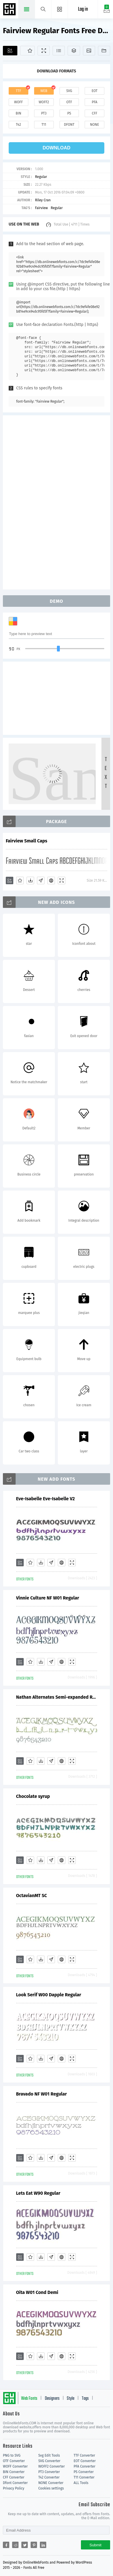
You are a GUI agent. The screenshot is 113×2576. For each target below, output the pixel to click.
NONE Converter (50, 2483)
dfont (69, 125)
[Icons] (89, 50)
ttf (18, 91)
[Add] (10, 50)
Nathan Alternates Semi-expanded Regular (56, 1697)
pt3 (44, 113)
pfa (94, 102)
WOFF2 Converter (51, 2466)
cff (94, 113)
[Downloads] (30, 880)
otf (69, 102)
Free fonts (10, 10)
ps (69, 113)
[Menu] (59, 9)
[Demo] (44, 50)
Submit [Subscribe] (95, 2545)
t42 (18, 125)
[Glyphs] (59, 50)
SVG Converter (49, 2461)
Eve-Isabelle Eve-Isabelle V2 (45, 1498)
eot (94, 91)
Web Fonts (29, 2398)
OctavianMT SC (31, 1895)
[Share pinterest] (34, 2545)
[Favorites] (27, 50)
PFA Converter (84, 2466)
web (43, 91)
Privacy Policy (13, 2488)
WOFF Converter (15, 2466)
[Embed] (51, 880)
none (94, 125)
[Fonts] (104, 50)
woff (18, 102)
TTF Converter (84, 2455)
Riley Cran (43, 200)
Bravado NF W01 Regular (41, 2094)
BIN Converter (14, 2472)
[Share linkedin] (43, 2545)
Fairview (41, 208)
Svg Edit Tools (49, 2455)
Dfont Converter (15, 2483)
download (57, 147)
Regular (41, 177)
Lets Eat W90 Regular (38, 2193)
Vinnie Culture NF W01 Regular (47, 1598)
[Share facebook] (6, 2545)
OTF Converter (14, 2461)
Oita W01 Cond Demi (37, 2292)
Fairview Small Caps (26, 841)
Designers (52, 2398)
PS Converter (84, 2472)
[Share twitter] (24, 2545)
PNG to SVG (12, 2455)
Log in (83, 9)
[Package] (74, 50)
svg (69, 91)
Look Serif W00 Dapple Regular (48, 1994)
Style (70, 2398)
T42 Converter (49, 2477)
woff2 (44, 102)
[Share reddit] (15, 2545)
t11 (44, 125)
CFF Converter (13, 2477)
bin (18, 113)
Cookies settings (51, 2488)
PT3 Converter (49, 2472)
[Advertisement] (56, 501)
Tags (85, 2398)
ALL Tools (81, 2483)
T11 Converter (84, 2477)
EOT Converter (85, 2461)
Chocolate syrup (33, 1796)
